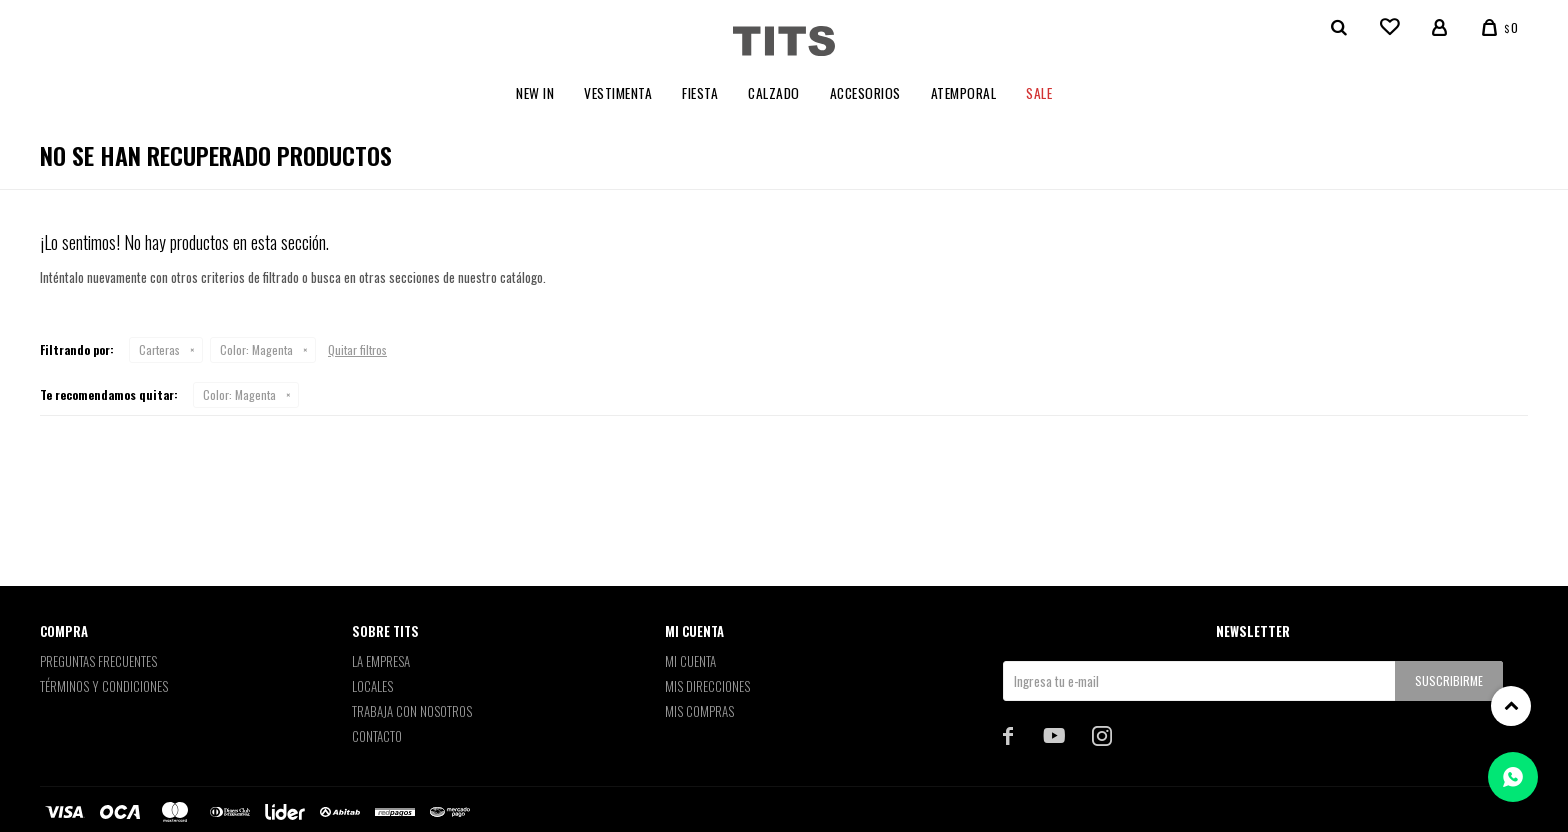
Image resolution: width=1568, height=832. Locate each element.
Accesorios (865, 93)
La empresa (381, 661)
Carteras (159, 349)
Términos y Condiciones (104, 686)
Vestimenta (618, 93)
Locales (372, 686)
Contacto (377, 736)
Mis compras (699, 711)
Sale (1039, 93)
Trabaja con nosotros (412, 711)
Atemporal (964, 93)
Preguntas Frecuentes (98, 661)
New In (535, 93)
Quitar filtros (357, 349)
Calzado (774, 93)
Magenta (256, 349)
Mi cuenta (690, 661)
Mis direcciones (707, 686)
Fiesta (700, 93)
